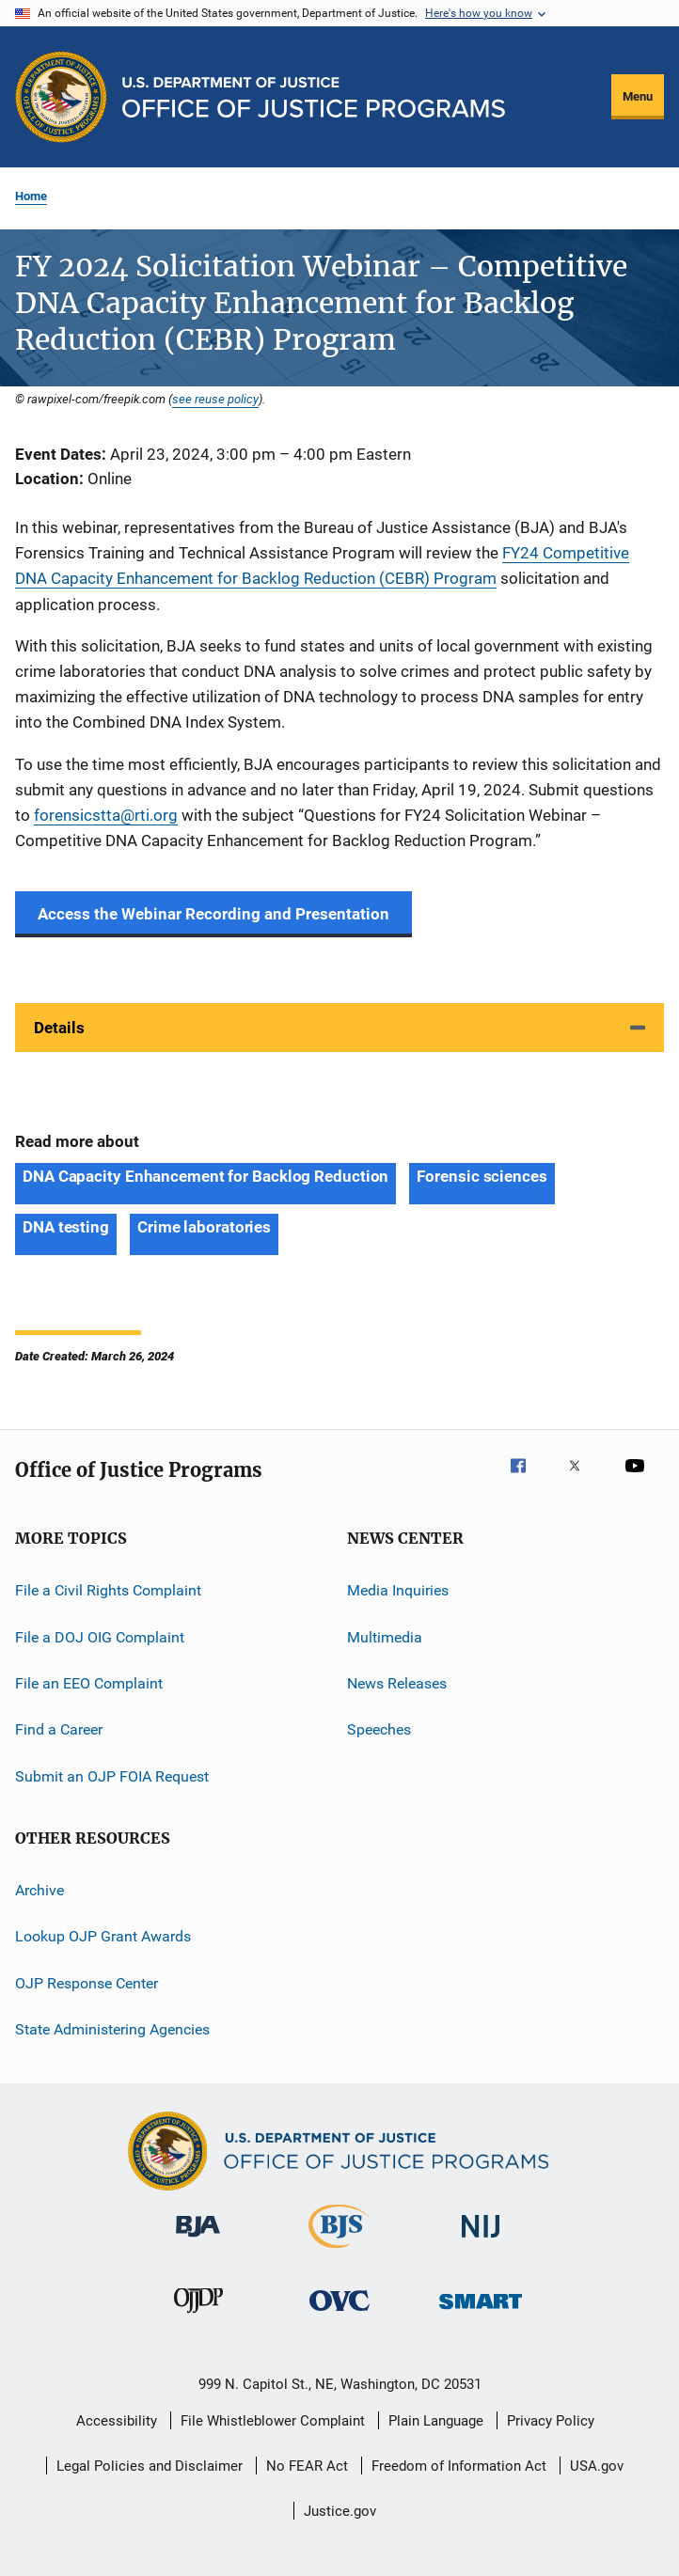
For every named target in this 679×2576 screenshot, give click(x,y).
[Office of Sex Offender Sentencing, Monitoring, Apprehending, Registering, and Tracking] (480, 2312)
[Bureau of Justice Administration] (198, 2240)
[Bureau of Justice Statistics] (339, 2251)
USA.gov (597, 2466)
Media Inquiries (398, 1590)
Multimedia (384, 1636)
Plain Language (435, 2420)
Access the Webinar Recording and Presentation (213, 913)
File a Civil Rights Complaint (108, 1590)
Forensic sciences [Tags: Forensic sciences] (481, 1176)
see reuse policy (215, 398)
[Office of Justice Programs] (61, 97)
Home (31, 196)
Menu (638, 96)
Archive (39, 1890)
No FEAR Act (307, 2466)
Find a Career (59, 1729)
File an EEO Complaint (89, 1683)
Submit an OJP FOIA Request (112, 1776)
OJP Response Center (86, 1983)
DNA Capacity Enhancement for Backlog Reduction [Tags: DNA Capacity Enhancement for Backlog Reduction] (205, 1176)
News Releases (397, 1683)
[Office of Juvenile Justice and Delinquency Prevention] (198, 2317)
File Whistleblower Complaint (273, 2420)
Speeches (379, 1729)
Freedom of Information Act (458, 2466)
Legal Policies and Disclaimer (149, 2466)
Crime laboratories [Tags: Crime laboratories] (204, 1226)
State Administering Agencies (112, 2029)
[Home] (313, 97)
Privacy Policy (550, 2420)
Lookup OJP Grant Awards (103, 1936)
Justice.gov (340, 2511)
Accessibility (116, 2420)
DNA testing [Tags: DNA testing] (66, 1226)
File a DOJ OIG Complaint (99, 1636)
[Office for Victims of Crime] (339, 2314)
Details (59, 1027)
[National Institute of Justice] (480, 2240)
